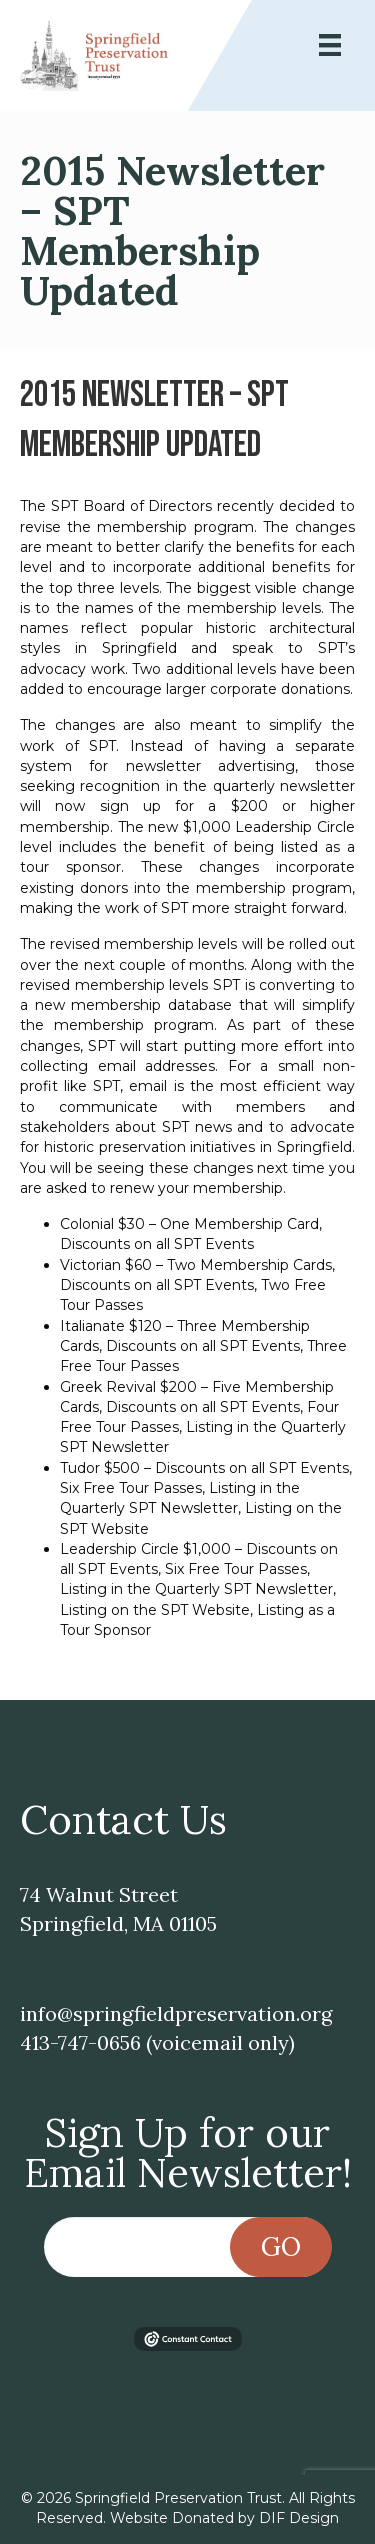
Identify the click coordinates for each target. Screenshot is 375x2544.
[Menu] (330, 45)
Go (281, 2246)
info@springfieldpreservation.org (176, 2013)
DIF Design (299, 2518)
